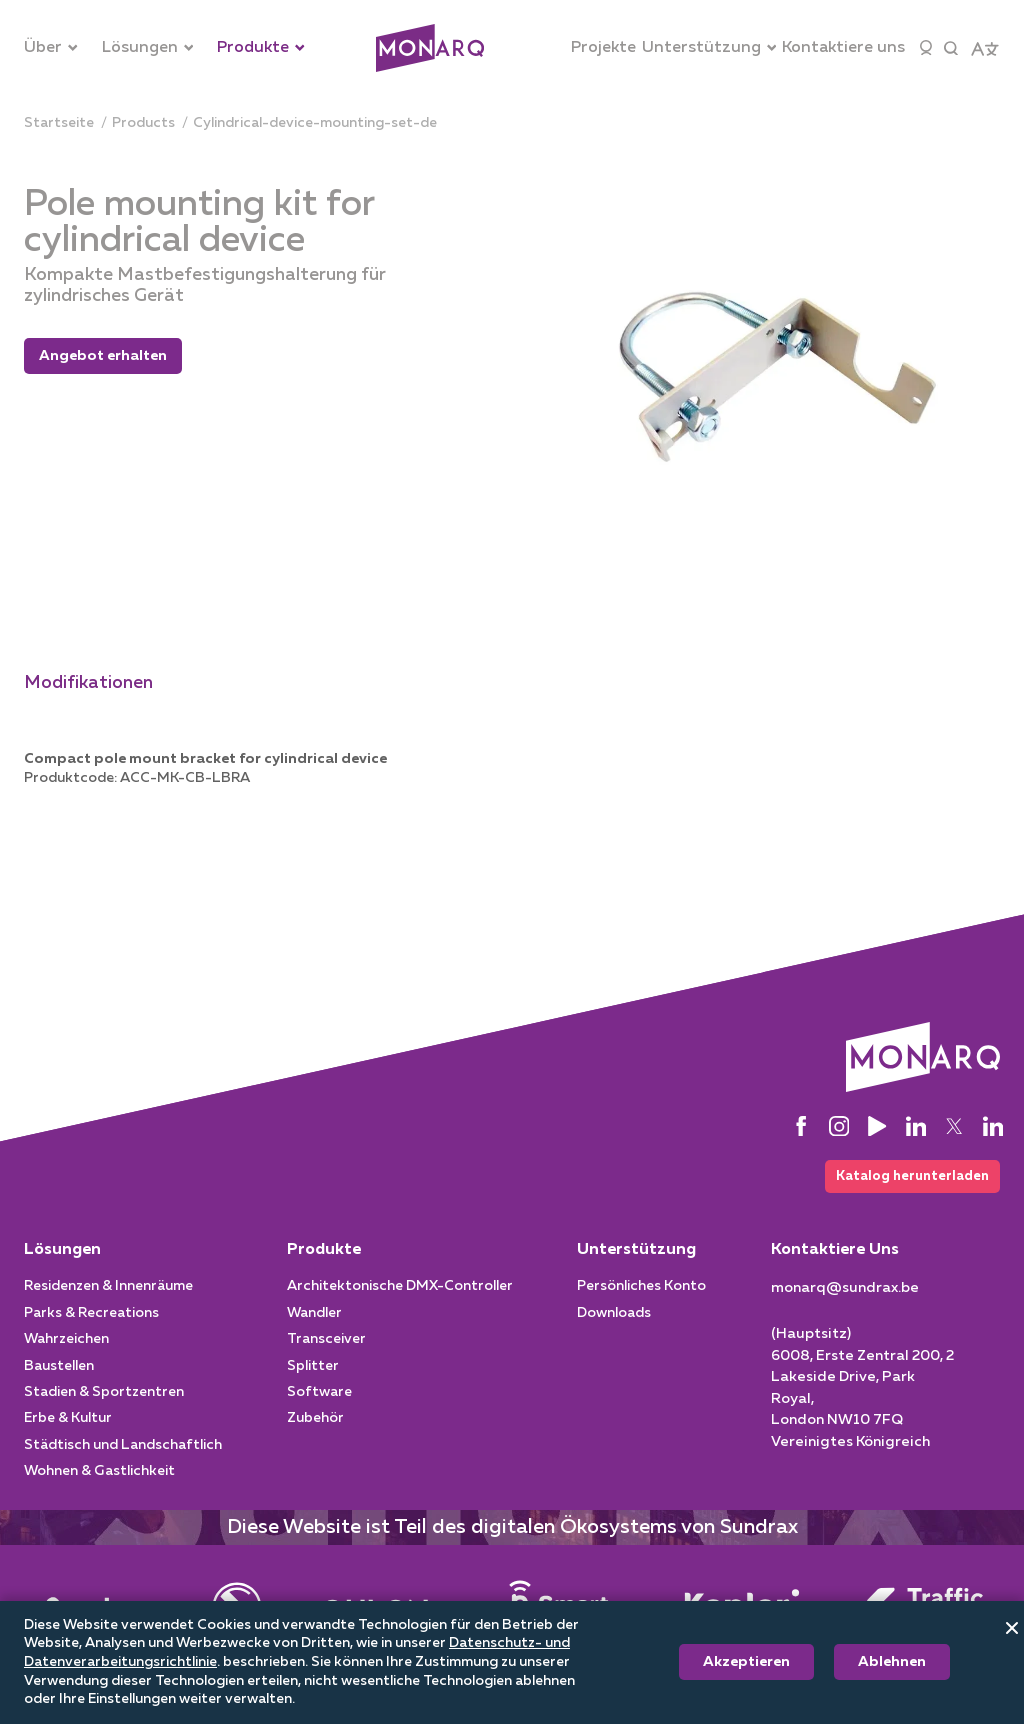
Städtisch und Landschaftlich (123, 1449)
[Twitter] (954, 1127)
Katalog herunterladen (906, 1178)
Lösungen (62, 1254)
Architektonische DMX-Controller (400, 1290)
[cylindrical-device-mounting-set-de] (315, 123)
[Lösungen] (148, 48)
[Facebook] (801, 1127)
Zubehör (315, 1422)
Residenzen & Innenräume (108, 1290)
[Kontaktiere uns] (843, 48)
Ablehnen (892, 1662)
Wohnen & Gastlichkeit (99, 1475)
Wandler (314, 1317)
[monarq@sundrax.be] (845, 1292)
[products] (143, 123)
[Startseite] (59, 123)
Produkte (324, 1254)
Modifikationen (88, 683)
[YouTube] (877, 1127)
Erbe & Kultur (68, 1422)
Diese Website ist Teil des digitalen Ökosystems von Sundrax (512, 1531)
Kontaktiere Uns (835, 1254)
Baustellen (59, 1369)
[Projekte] (603, 48)
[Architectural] (430, 48)
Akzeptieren (746, 1662)
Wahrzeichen (66, 1343)
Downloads (614, 1317)
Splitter (313, 1369)
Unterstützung (636, 1254)
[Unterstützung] (709, 48)
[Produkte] (261, 48)
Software (319, 1396)
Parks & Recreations (91, 1317)
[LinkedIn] (916, 1127)
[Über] (51, 48)
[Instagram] (839, 1127)
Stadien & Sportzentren (104, 1396)
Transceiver (326, 1343)
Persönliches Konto (641, 1290)
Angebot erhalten (103, 356)
